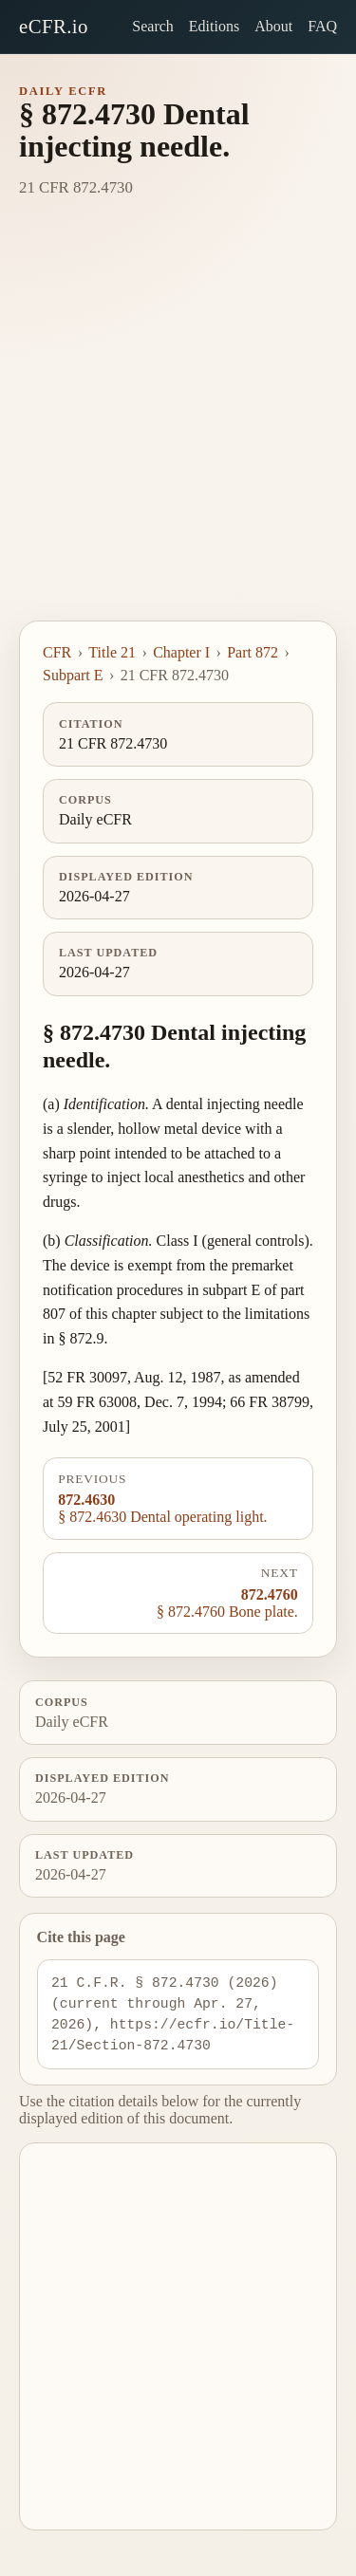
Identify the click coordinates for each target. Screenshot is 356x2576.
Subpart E (73, 675)
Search (153, 26)
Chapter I (181, 652)
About (273, 26)
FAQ (322, 26)
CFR (57, 652)
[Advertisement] (178, 433)
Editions (214, 26)
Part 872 (252, 652)
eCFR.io (53, 26)
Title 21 (112, 652)
